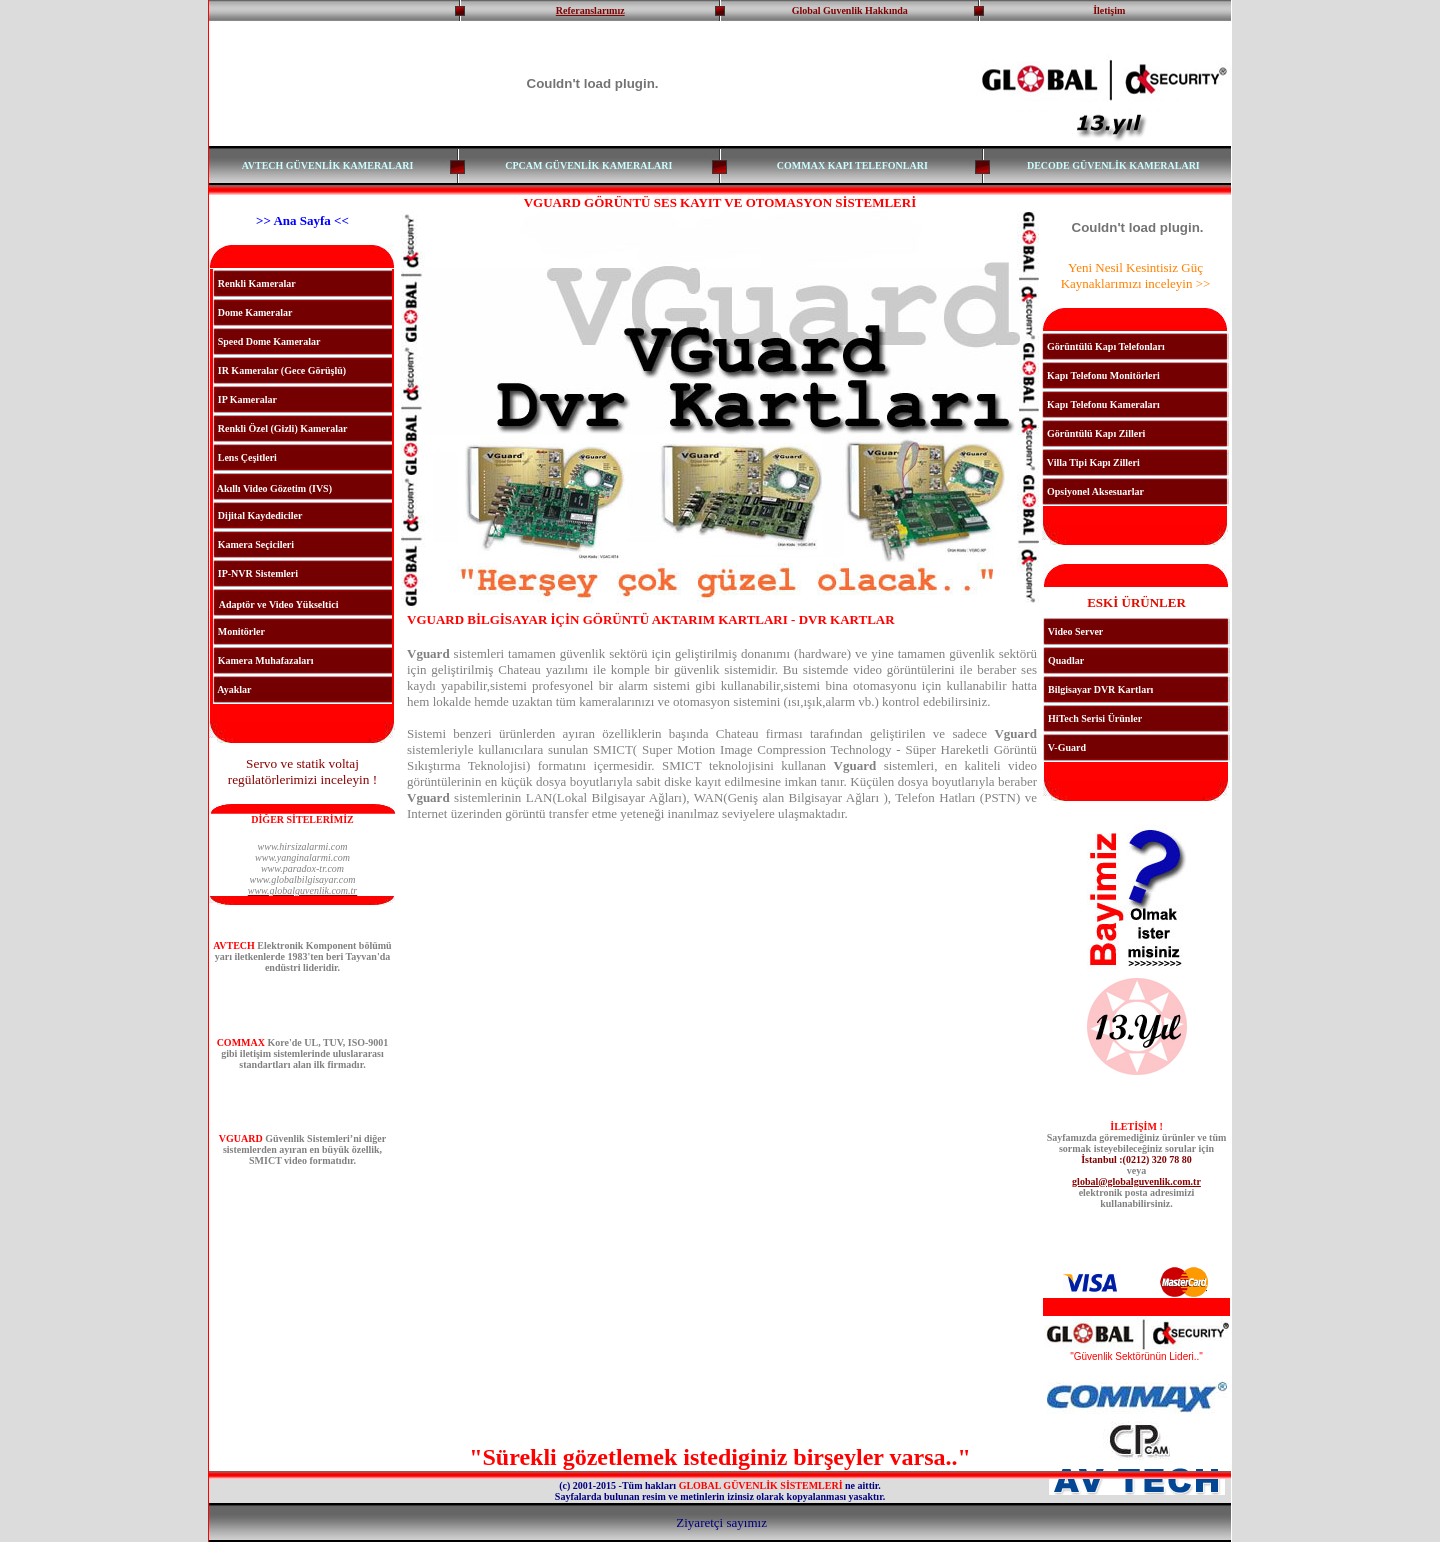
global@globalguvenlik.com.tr (1136, 1181)
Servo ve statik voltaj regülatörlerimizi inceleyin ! (303, 771)
